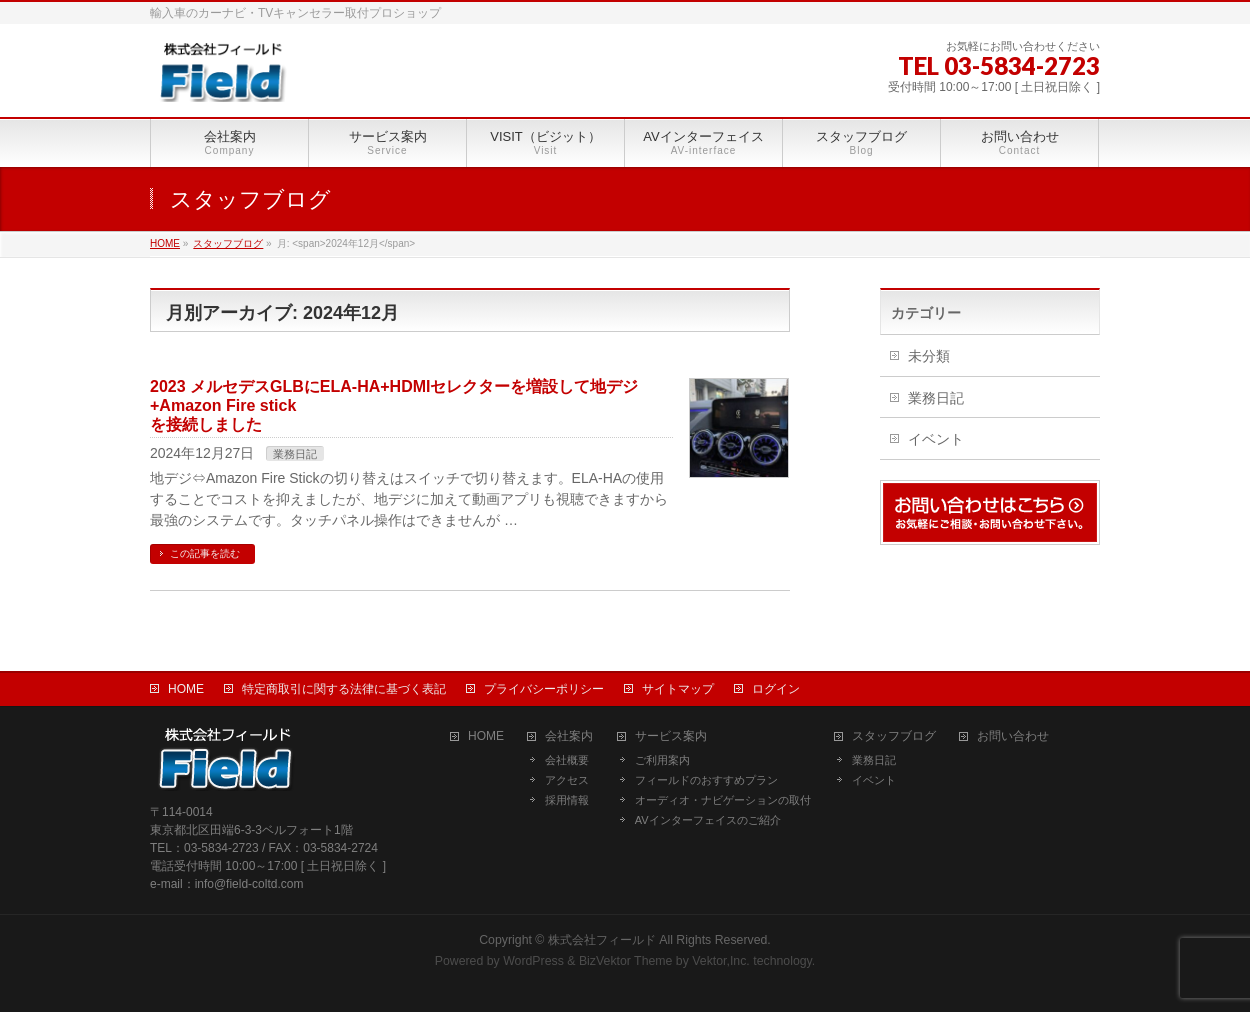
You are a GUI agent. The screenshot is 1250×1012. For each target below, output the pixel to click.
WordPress (533, 961)
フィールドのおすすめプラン (706, 780)
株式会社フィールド (602, 940)
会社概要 (567, 760)
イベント (936, 439)
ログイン (776, 689)
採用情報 (567, 800)
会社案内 (569, 736)
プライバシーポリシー (544, 689)
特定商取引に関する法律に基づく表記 (344, 689)
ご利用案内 (662, 760)
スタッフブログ (894, 736)
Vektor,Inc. (721, 961)
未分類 (929, 356)
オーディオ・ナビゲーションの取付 (723, 800)
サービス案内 (671, 736)
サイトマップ (678, 689)
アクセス (567, 780)
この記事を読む (205, 553)
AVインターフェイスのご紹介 (708, 820)
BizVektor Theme (626, 961)
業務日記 (295, 454)
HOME (186, 689)
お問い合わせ (1013, 736)
